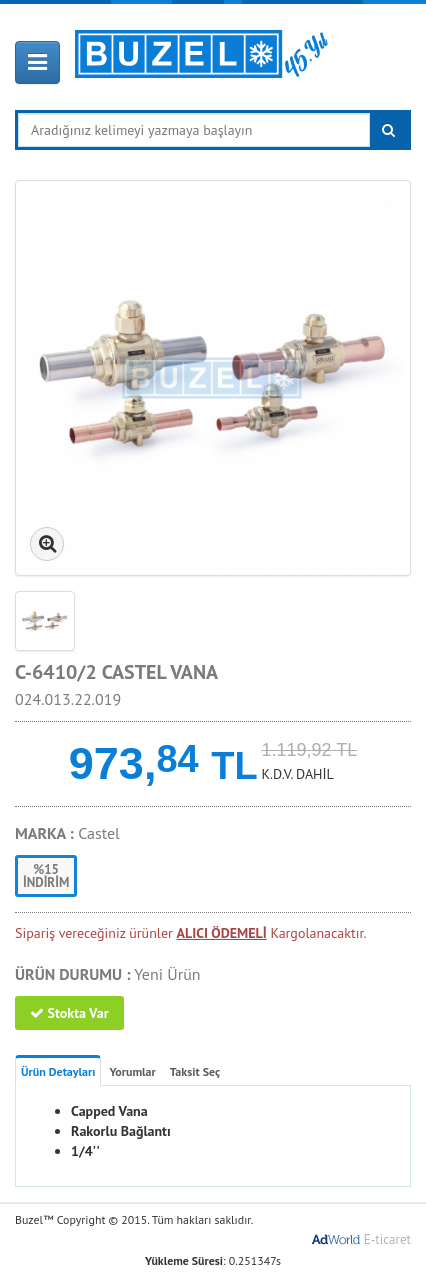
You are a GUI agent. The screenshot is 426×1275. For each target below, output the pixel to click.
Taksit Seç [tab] (195, 1071)
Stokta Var (69, 1013)
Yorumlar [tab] (132, 1071)
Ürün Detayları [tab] (58, 1071)
